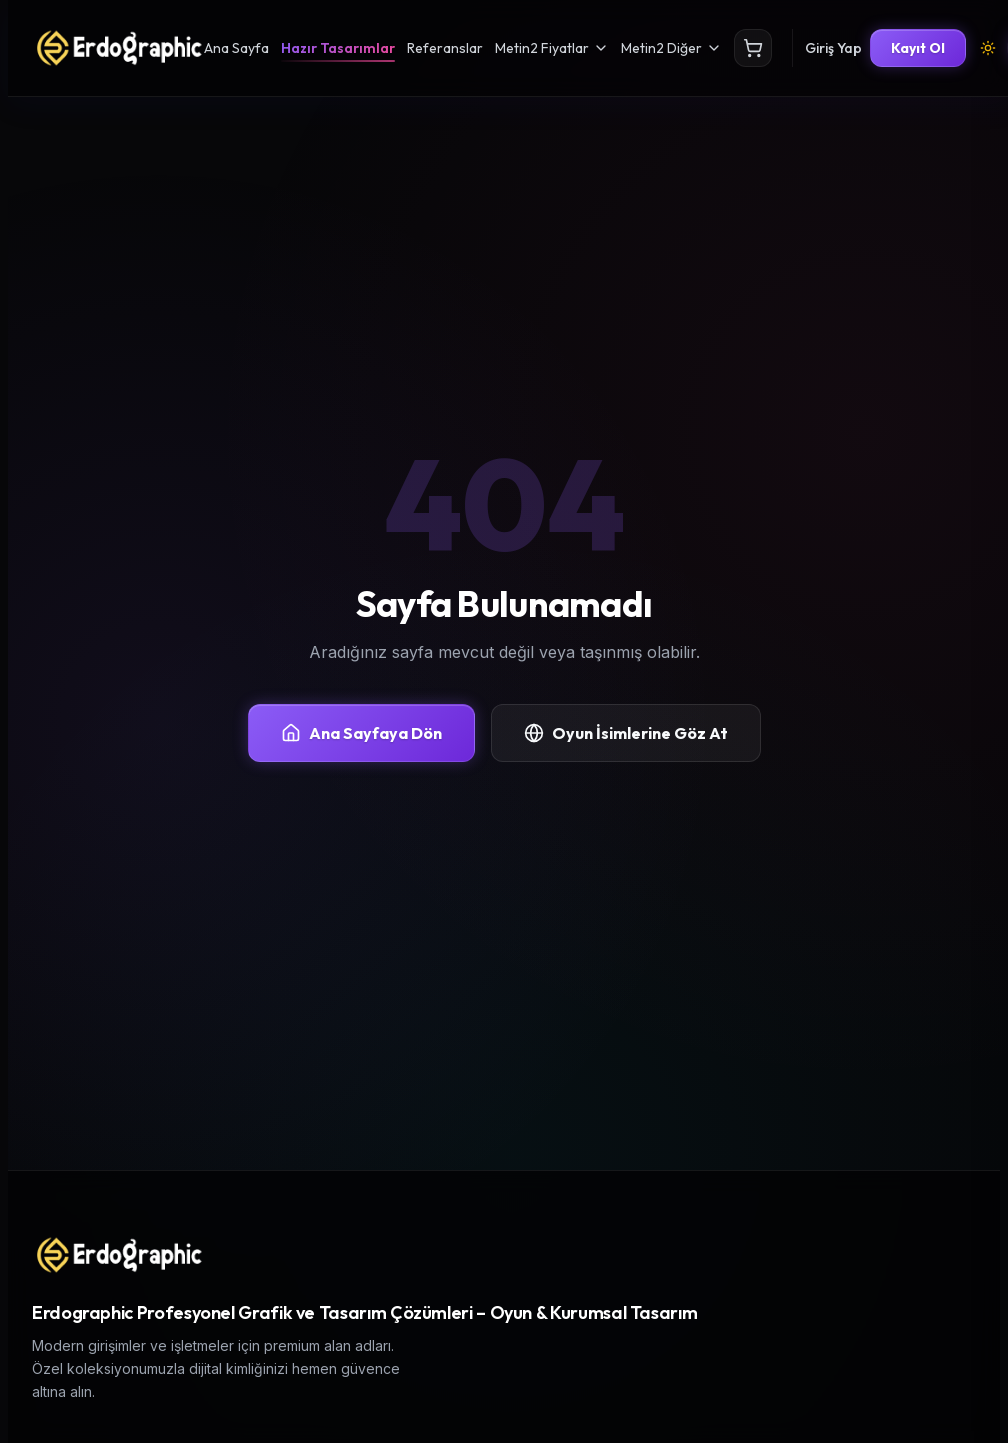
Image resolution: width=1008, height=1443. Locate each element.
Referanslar (445, 48)
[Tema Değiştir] (988, 48)
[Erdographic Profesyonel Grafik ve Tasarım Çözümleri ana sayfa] (118, 1255)
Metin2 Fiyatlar (552, 48)
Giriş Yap (833, 48)
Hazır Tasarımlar (338, 48)
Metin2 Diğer (671, 48)
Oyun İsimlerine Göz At (626, 733)
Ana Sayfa (236, 48)
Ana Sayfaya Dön (361, 733)
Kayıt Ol (918, 48)
